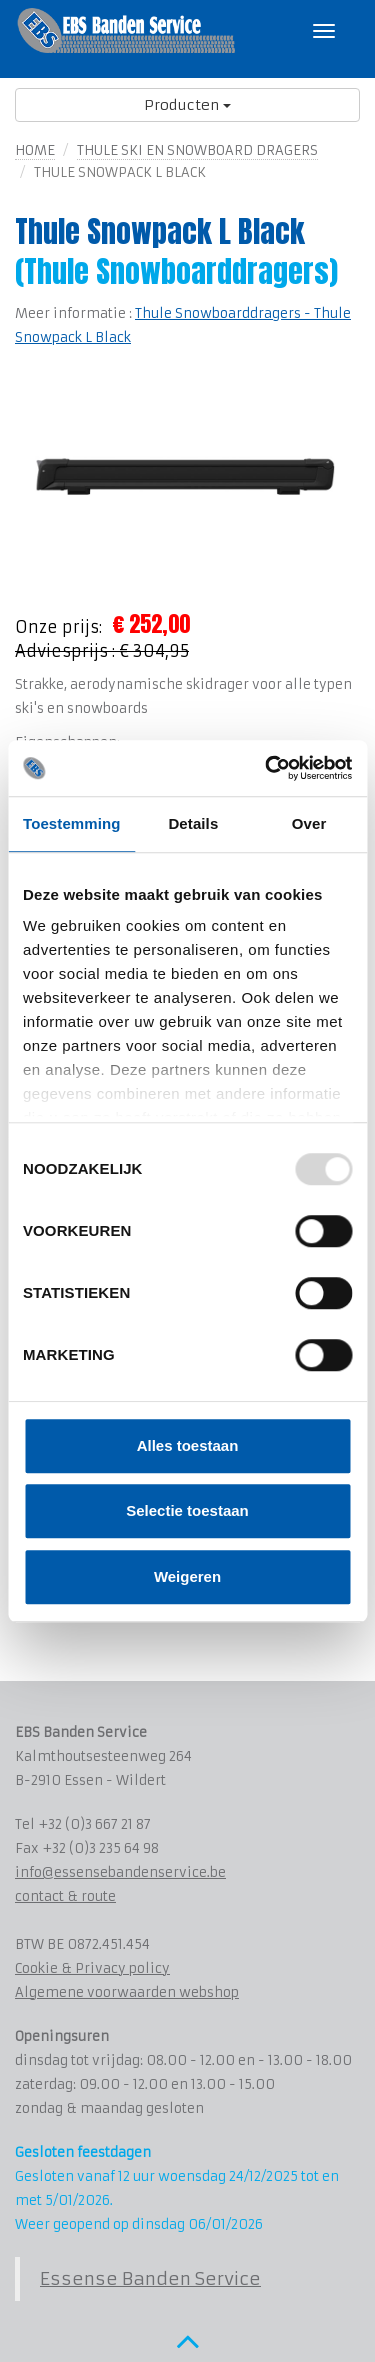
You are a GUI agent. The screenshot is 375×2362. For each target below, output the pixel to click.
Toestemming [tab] (72, 823)
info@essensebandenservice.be (120, 1872)
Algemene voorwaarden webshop (127, 1992)
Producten (187, 105)
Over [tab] (309, 823)
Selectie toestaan (187, 1510)
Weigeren (187, 1576)
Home (35, 150)
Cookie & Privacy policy (92, 1968)
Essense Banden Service (150, 2279)
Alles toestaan (188, 1445)
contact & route (65, 1896)
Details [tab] (193, 823)
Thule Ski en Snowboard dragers (197, 150)
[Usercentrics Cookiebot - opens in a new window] (267, 768)
